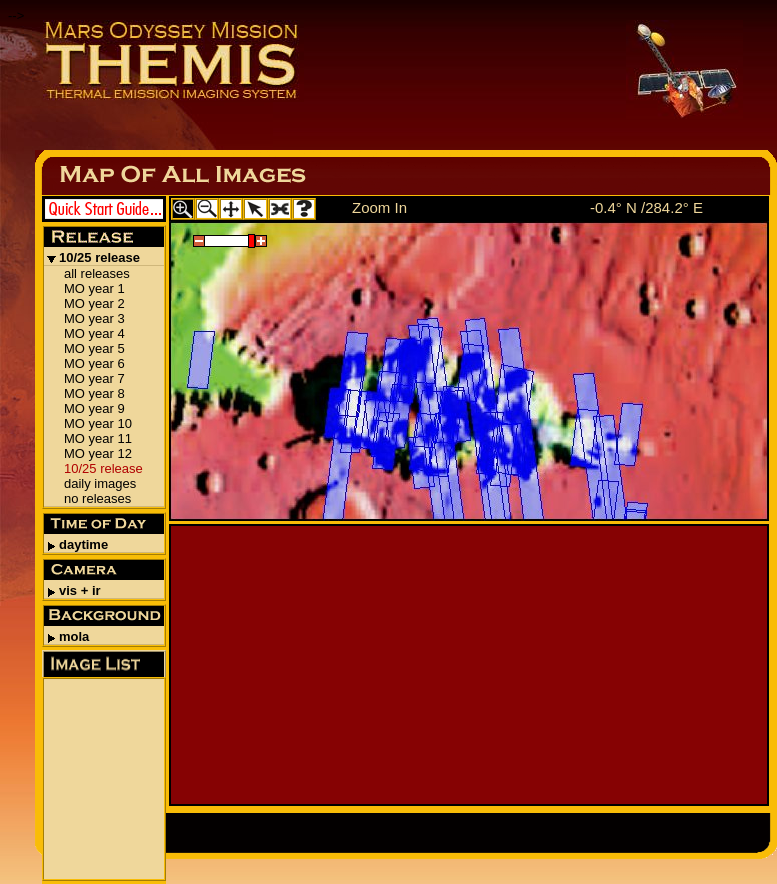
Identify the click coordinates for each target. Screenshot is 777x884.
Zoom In (379, 207)
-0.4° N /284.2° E (646, 207)
